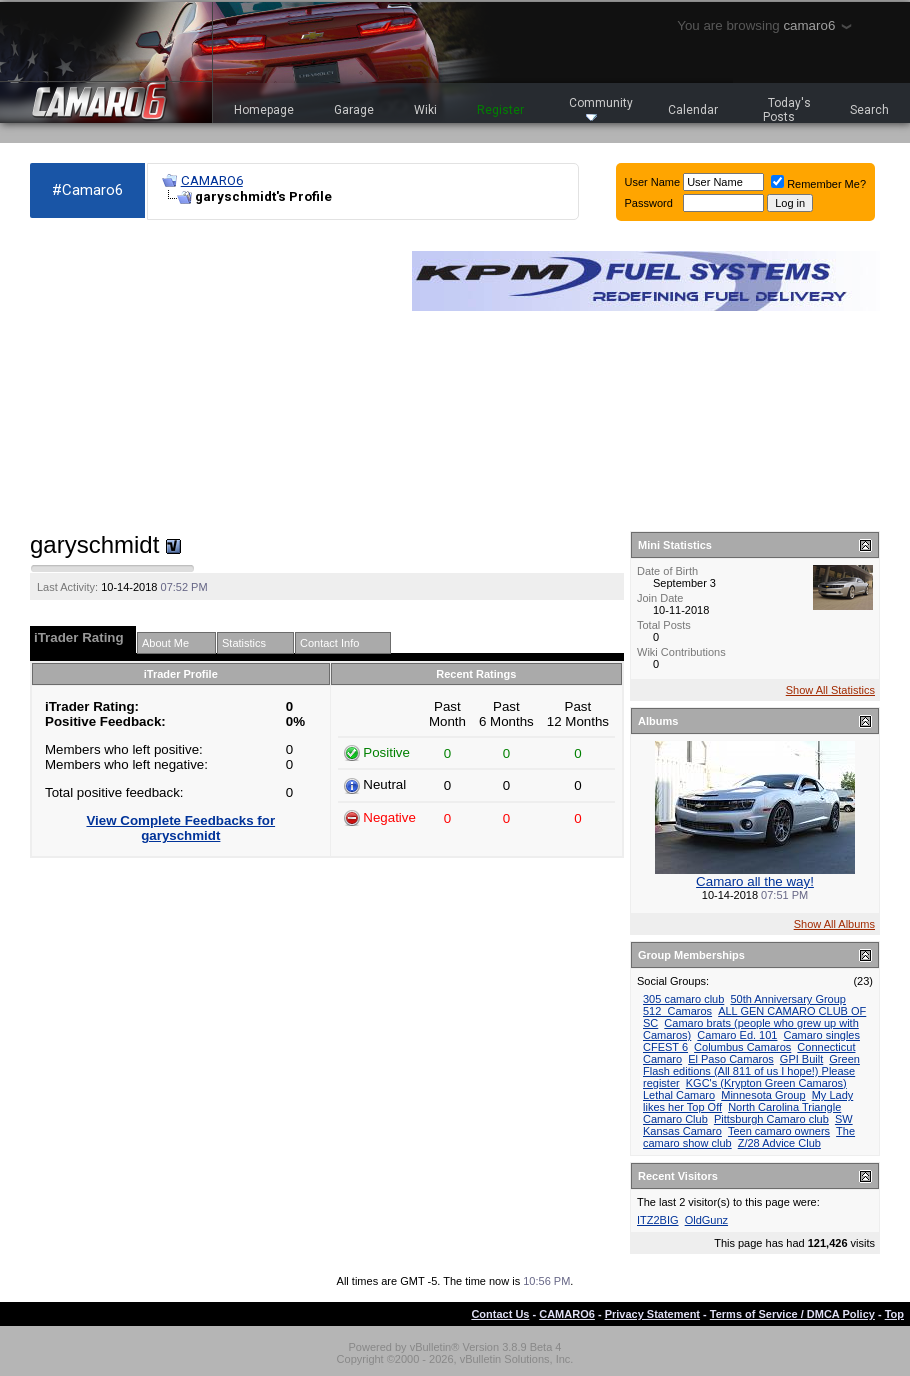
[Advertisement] (211, 376)
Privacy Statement (652, 1314)
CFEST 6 (665, 1047)
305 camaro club (683, 999)
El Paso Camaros (731, 1059)
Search (869, 110)
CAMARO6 (212, 180)
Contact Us (500, 1314)
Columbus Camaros (742, 1047)
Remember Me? (818, 184)
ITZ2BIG (658, 1220)
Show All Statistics (830, 690)
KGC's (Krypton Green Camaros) (766, 1083)
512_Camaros (677, 1011)
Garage (354, 110)
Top (894, 1314)
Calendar (693, 110)
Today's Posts (787, 110)
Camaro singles (822, 1035)
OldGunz (706, 1220)
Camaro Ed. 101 (737, 1035)
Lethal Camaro (679, 1095)
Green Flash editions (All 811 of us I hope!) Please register (751, 1071)
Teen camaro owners (779, 1131)
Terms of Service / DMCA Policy (792, 1314)
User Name (653, 182)
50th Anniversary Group (788, 999)
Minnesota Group (763, 1095)
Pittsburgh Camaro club (771, 1119)
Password (649, 203)
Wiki (425, 110)
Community (601, 108)
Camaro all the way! (755, 881)
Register (500, 110)
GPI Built (801, 1059)
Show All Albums (834, 924)
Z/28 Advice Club (779, 1143)
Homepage (264, 110)
